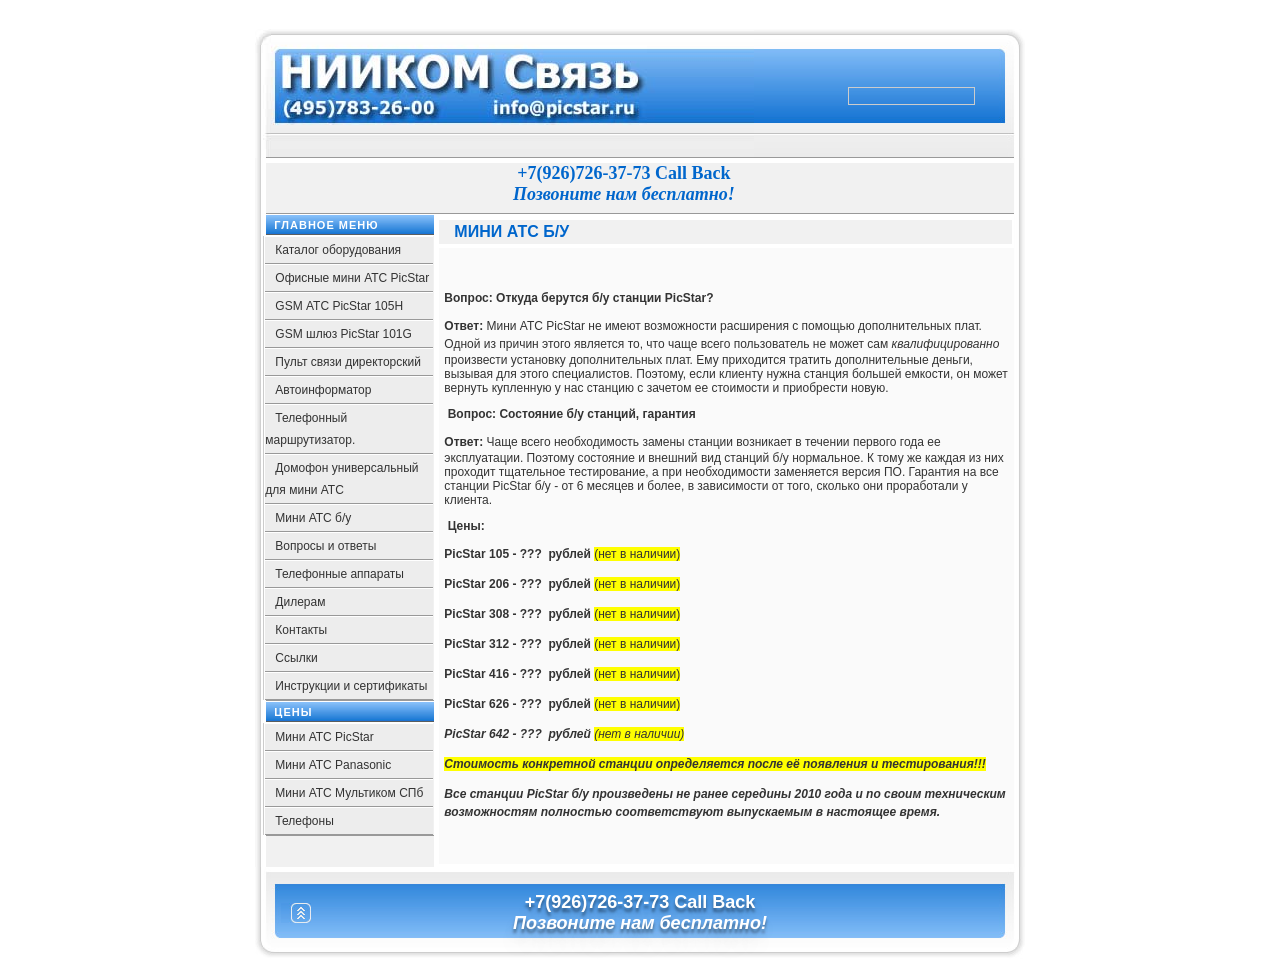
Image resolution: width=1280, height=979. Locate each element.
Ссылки (296, 658)
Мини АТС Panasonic (333, 765)
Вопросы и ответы (325, 546)
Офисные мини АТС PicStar (352, 278)
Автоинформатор (323, 390)
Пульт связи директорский (348, 362)
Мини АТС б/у (313, 518)
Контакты (301, 630)
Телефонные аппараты (339, 574)
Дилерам (300, 602)
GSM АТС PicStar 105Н (339, 306)
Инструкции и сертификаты (351, 686)
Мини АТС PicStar (324, 737)
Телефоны (304, 821)
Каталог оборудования (338, 250)
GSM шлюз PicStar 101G (343, 334)
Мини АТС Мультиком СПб (349, 793)
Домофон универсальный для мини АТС (341, 479)
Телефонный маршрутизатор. (310, 429)
